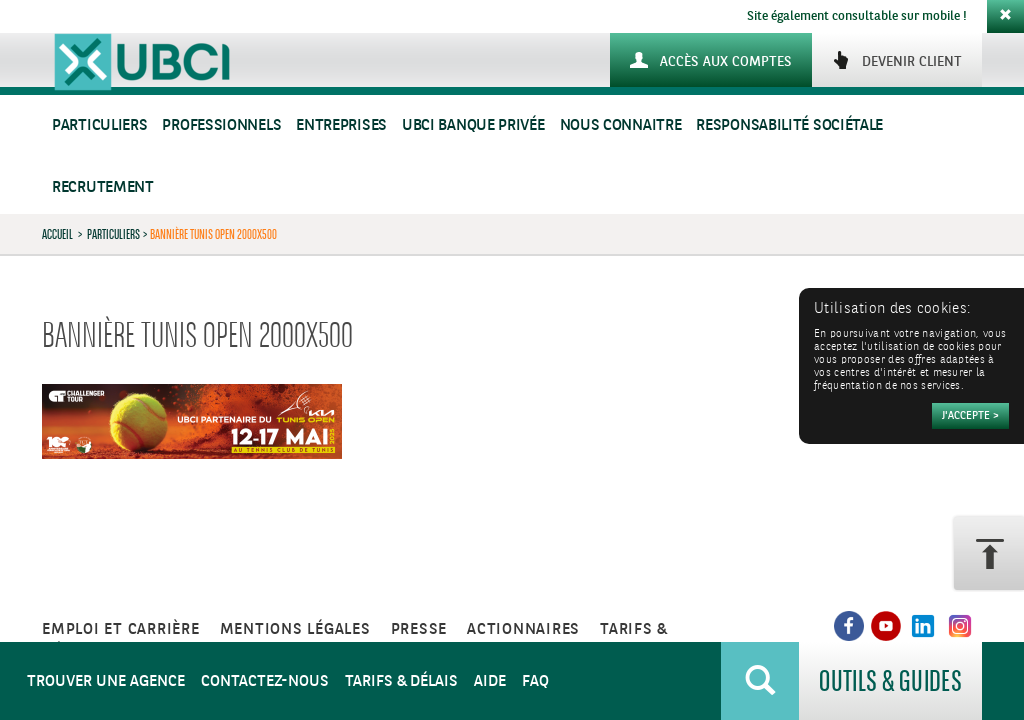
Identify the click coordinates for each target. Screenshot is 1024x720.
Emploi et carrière (121, 629)
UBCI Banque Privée (473, 125)
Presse (419, 629)
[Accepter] (970, 416)
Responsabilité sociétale (789, 125)
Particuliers (99, 125)
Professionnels (221, 125)
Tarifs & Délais (401, 681)
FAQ (535, 681)
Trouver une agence (106, 681)
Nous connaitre (621, 125)
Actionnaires (523, 629)
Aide (490, 681)
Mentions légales (295, 629)
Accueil (57, 234)
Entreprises (341, 125)
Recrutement (103, 187)
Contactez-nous (265, 681)
